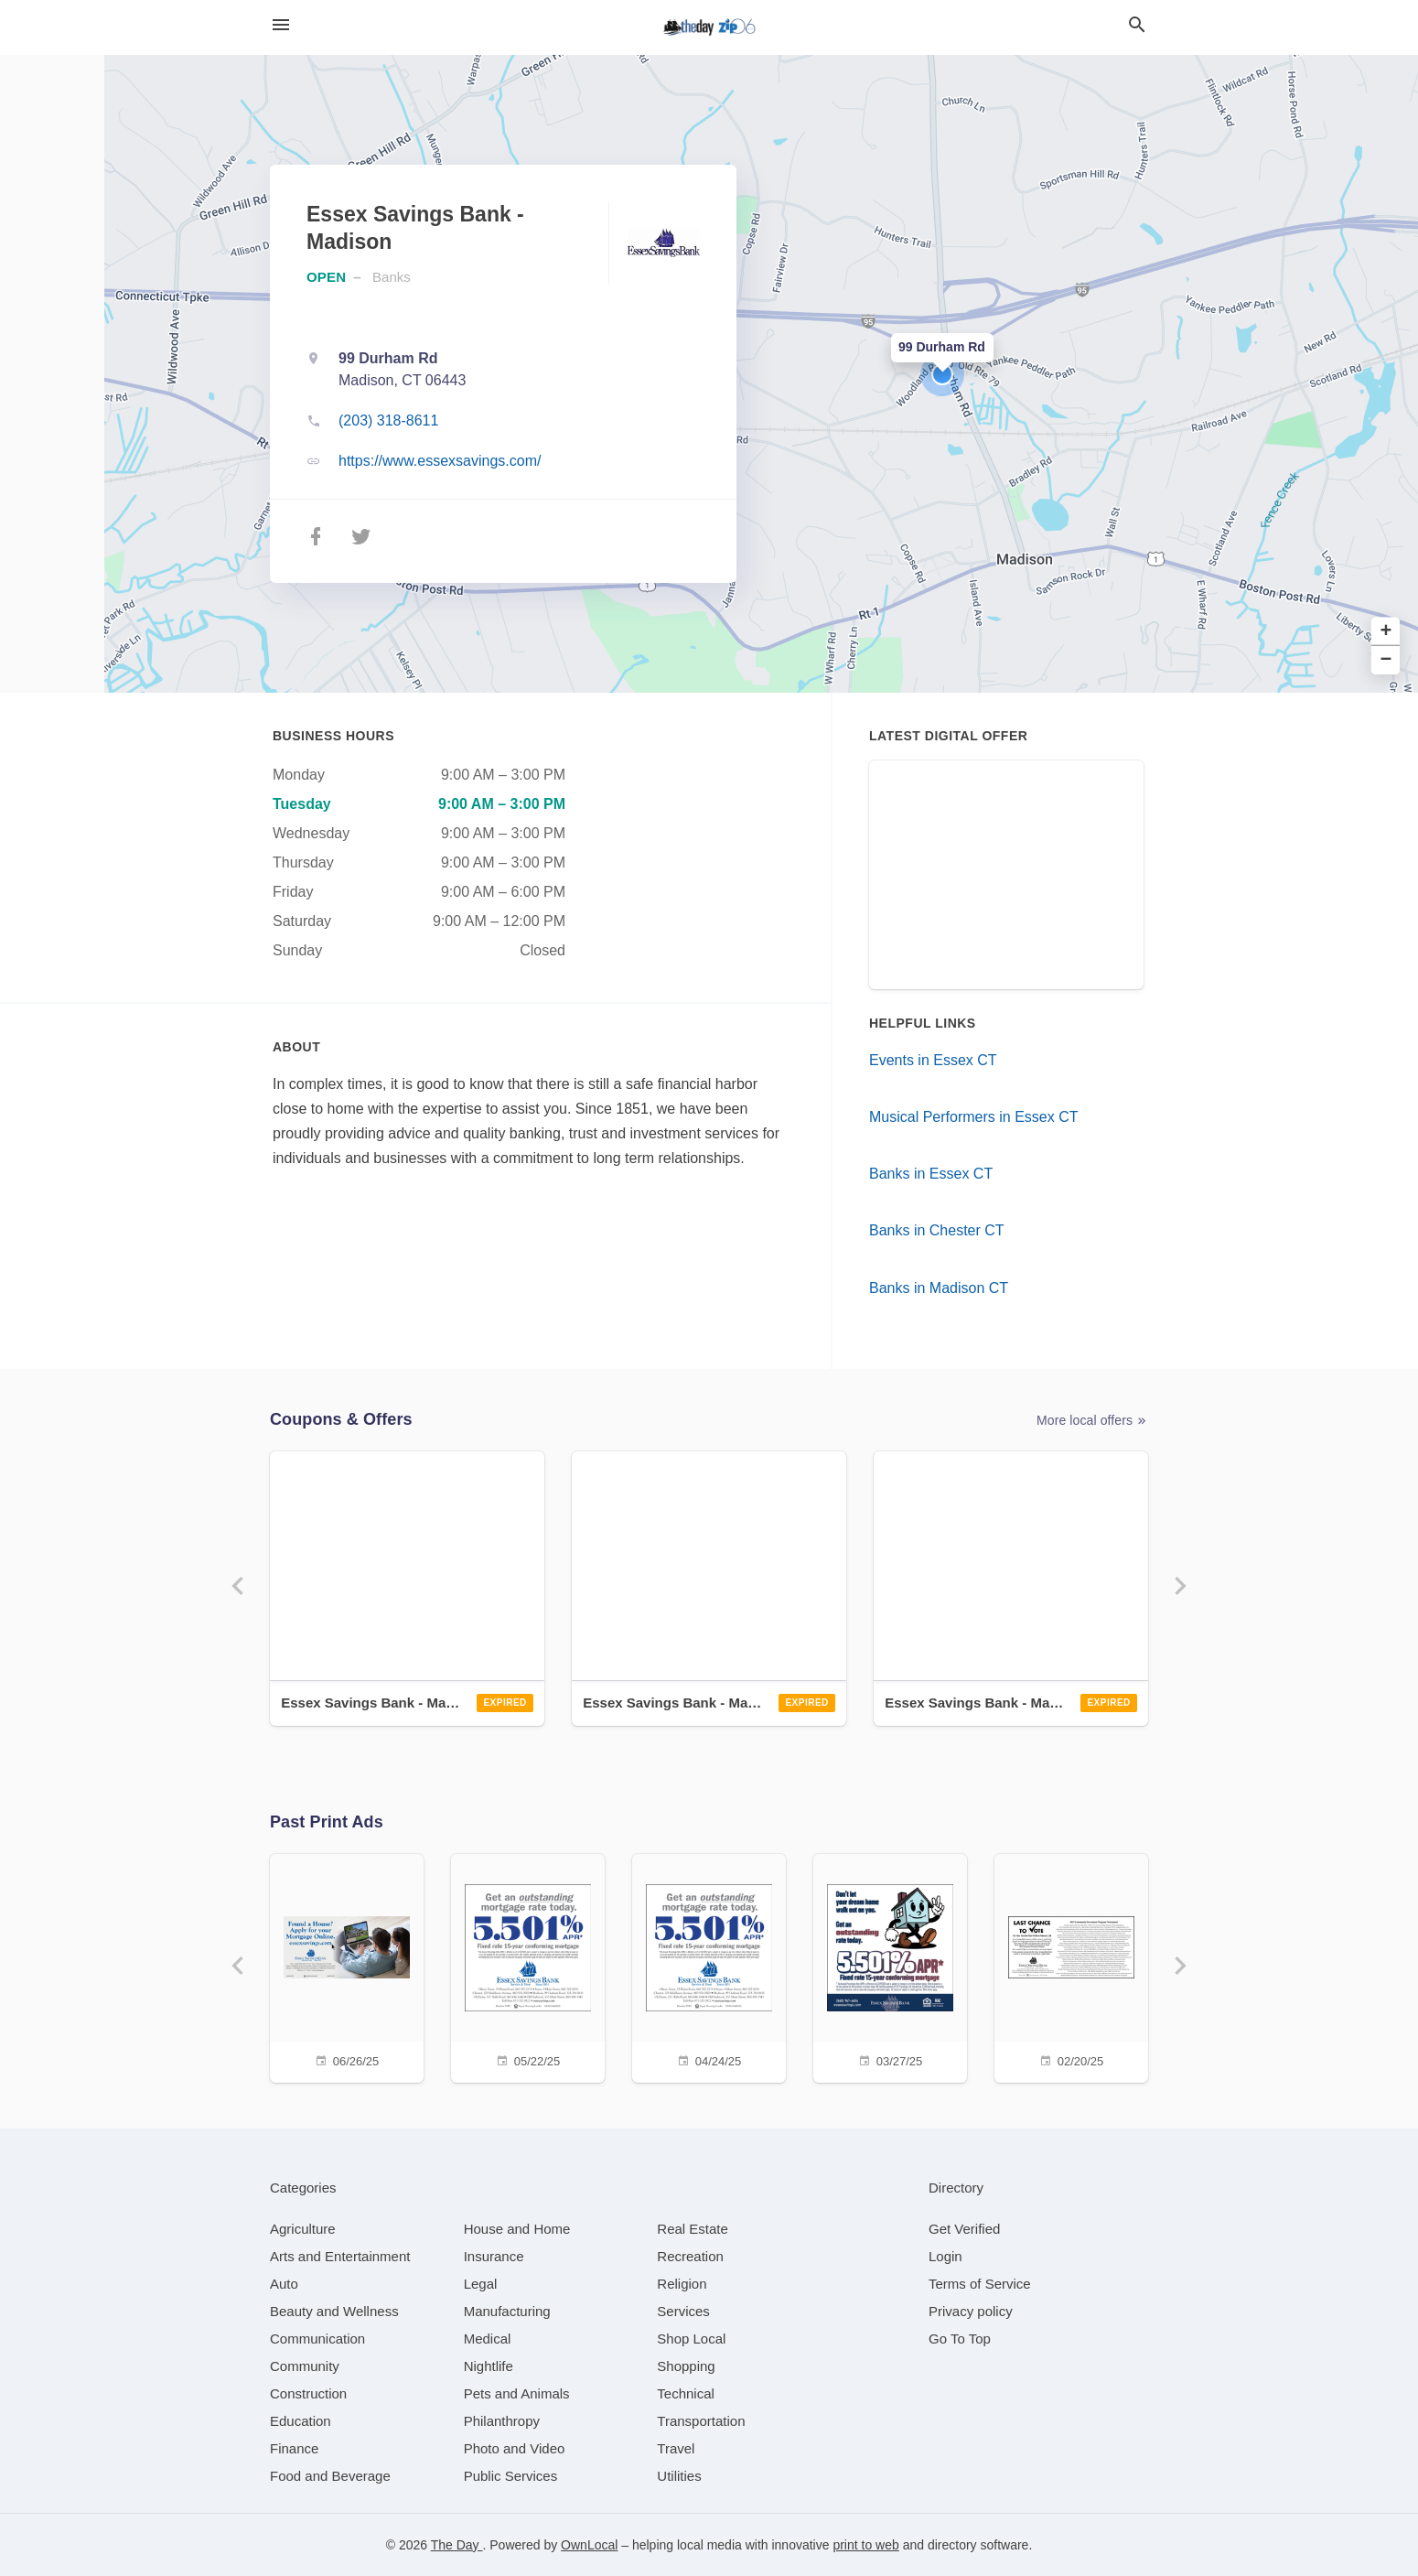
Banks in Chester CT (936, 1230)
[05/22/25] (528, 1966)
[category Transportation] (701, 2421)
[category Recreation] (690, 2256)
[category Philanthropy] (502, 2421)
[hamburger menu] (281, 25)
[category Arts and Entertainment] (340, 2256)
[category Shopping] (685, 2366)
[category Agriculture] (303, 2228)
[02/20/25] (1071, 1966)
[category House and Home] (517, 2228)
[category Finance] (294, 2448)
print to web (865, 2545)
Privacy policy (971, 2311)
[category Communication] (317, 2338)
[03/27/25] (890, 1966)
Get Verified (964, 2228)
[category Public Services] (511, 2476)
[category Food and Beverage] (330, 2476)
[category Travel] (675, 2448)
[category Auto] (284, 2283)
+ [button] (1386, 632)
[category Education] (300, 2421)
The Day (457, 2545)
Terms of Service (980, 2283)
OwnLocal (589, 2545)
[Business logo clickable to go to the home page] (709, 27)
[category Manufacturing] (507, 2311)
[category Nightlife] (488, 2366)
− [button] (1386, 660)
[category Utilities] (679, 2476)
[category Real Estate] (692, 2228)
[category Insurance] (494, 2256)
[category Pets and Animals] (517, 2393)
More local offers (1092, 1421)
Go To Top (960, 2338)
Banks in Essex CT (931, 1173)
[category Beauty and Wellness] (334, 2311)
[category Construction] (308, 2393)
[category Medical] (487, 2338)
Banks (391, 277)
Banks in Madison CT (938, 1288)
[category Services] (683, 2311)
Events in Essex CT (933, 1060)
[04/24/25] (709, 1966)
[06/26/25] (347, 1966)
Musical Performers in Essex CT (974, 1117)
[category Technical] (685, 2393)
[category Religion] (681, 2283)
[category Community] (304, 2366)
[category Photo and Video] (514, 2448)
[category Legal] (481, 2283)
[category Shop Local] (691, 2338)
